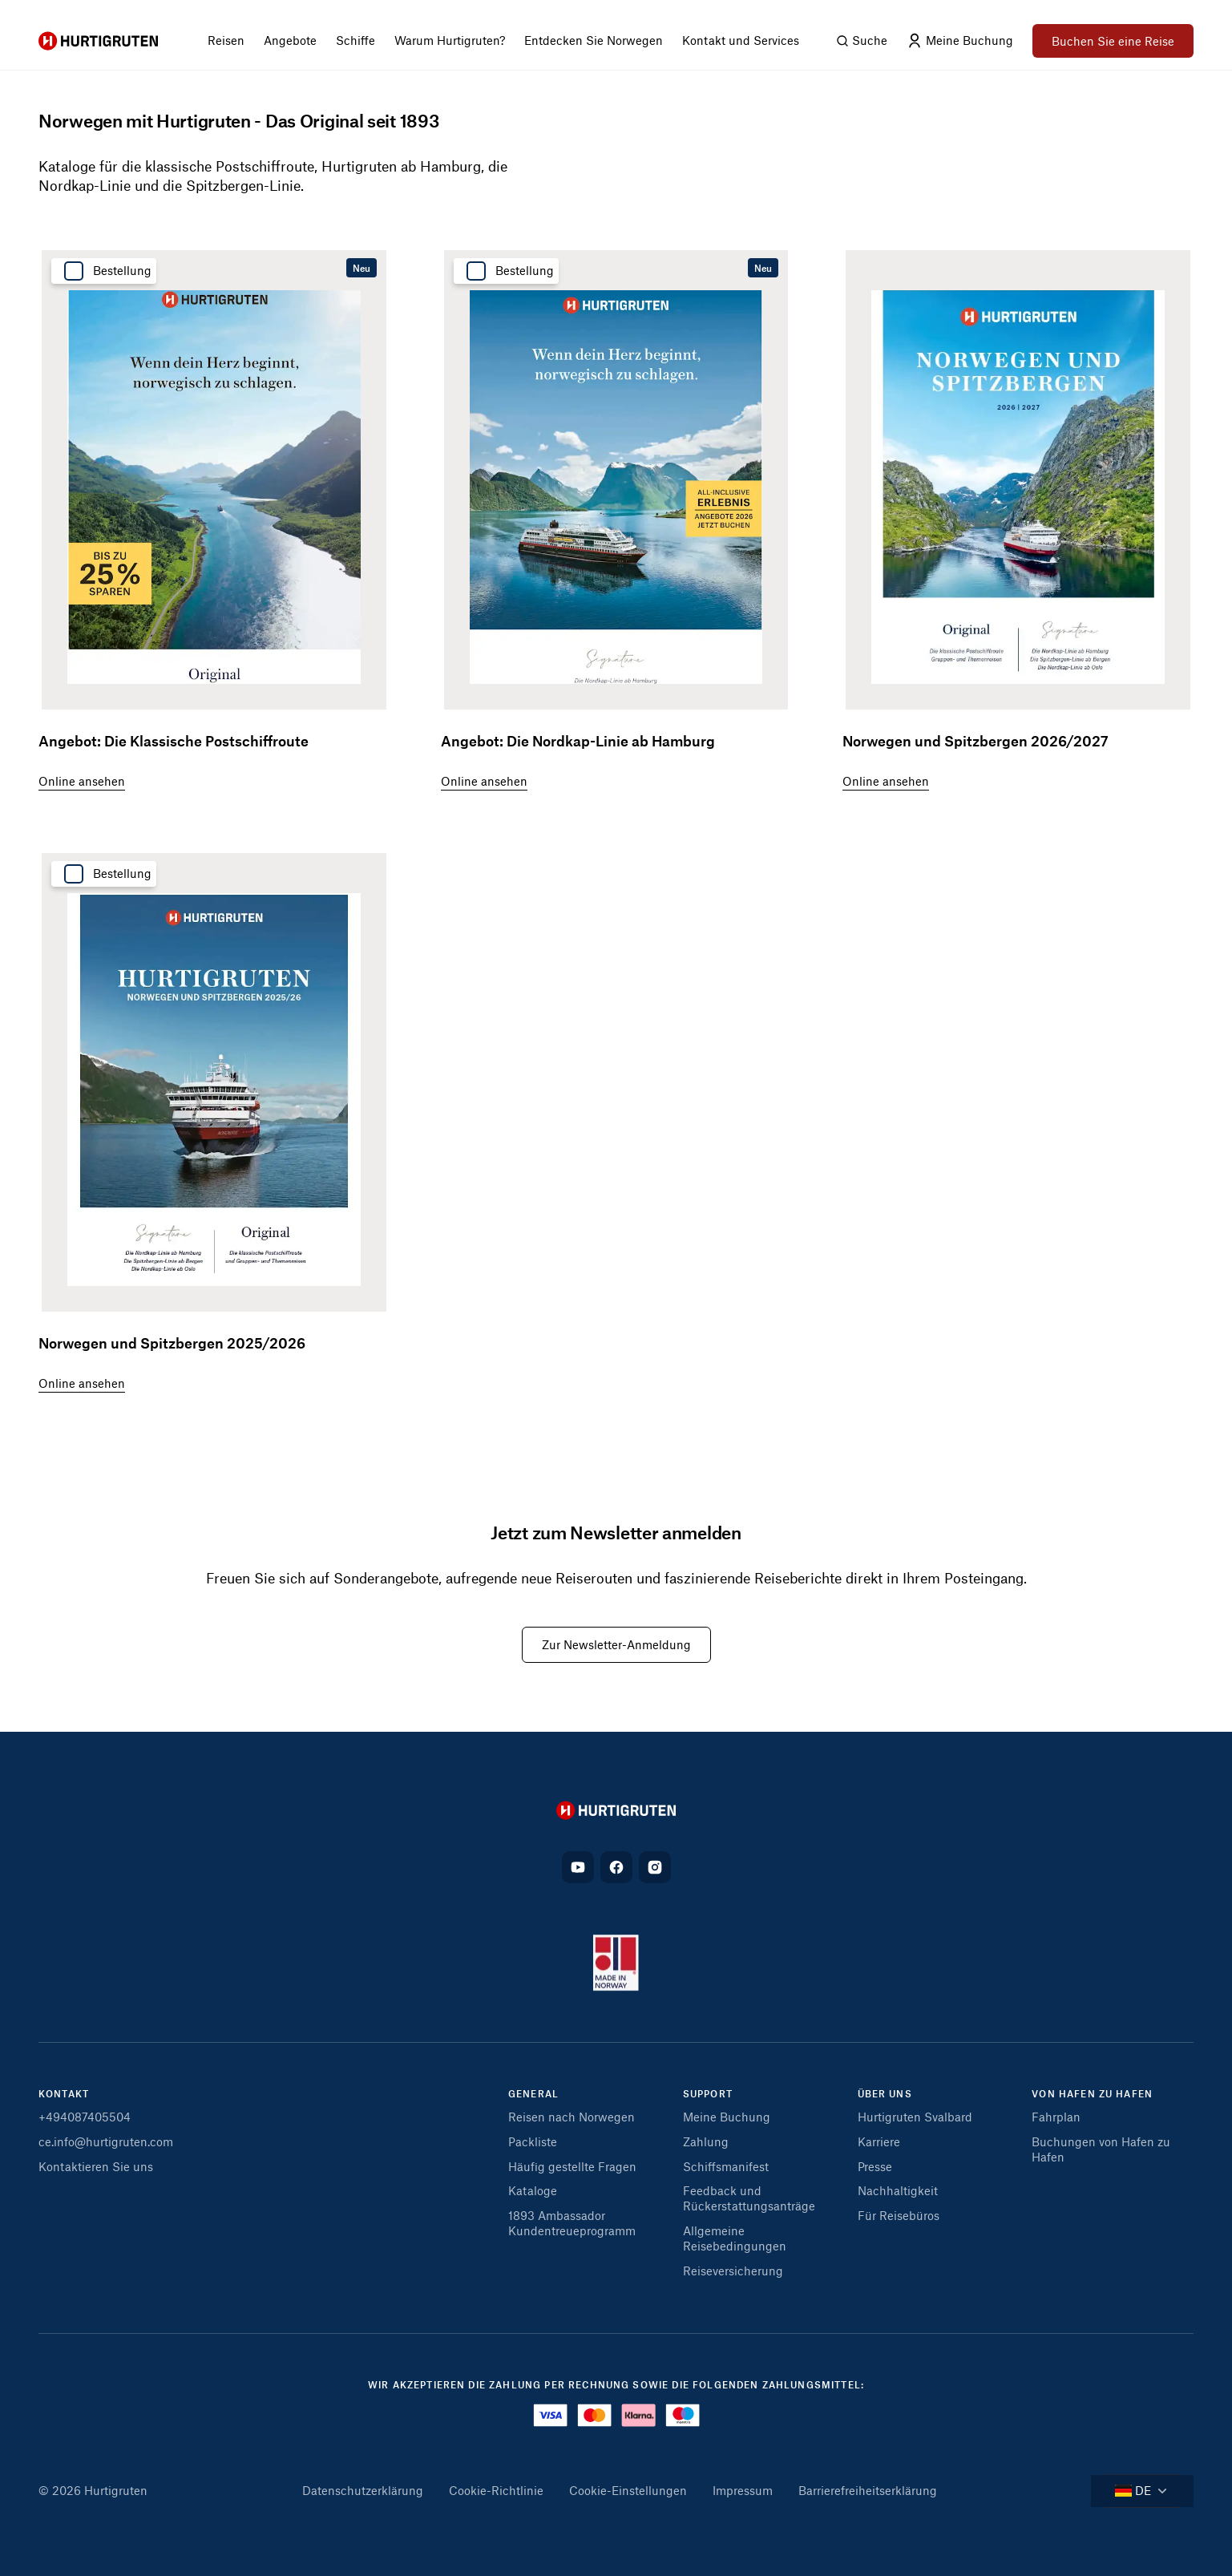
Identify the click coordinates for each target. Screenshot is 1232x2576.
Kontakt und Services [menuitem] (740, 40)
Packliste (532, 2141)
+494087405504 (84, 2116)
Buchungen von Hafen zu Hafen (1101, 2149)
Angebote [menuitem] (290, 40)
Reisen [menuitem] (226, 40)
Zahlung (706, 2141)
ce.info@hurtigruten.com (105, 2141)
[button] (589, 2098)
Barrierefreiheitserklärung (867, 2490)
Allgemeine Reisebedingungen (734, 2238)
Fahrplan (1056, 2116)
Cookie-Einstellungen (628, 2490)
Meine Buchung (726, 2116)
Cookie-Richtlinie (496, 2490)
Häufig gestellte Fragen (572, 2166)
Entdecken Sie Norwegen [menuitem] (593, 40)
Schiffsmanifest (726, 2166)
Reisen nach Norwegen (571, 2116)
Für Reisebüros (898, 2215)
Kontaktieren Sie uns (95, 2166)
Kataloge (532, 2190)
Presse (875, 2166)
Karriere (879, 2141)
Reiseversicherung (733, 2270)
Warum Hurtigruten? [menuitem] (449, 40)
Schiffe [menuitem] (355, 40)
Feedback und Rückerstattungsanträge (749, 2198)
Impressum (743, 2490)
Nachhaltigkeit (898, 2190)
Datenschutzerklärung (362, 2490)
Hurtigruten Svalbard (915, 2116)
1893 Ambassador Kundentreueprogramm (572, 2223)
